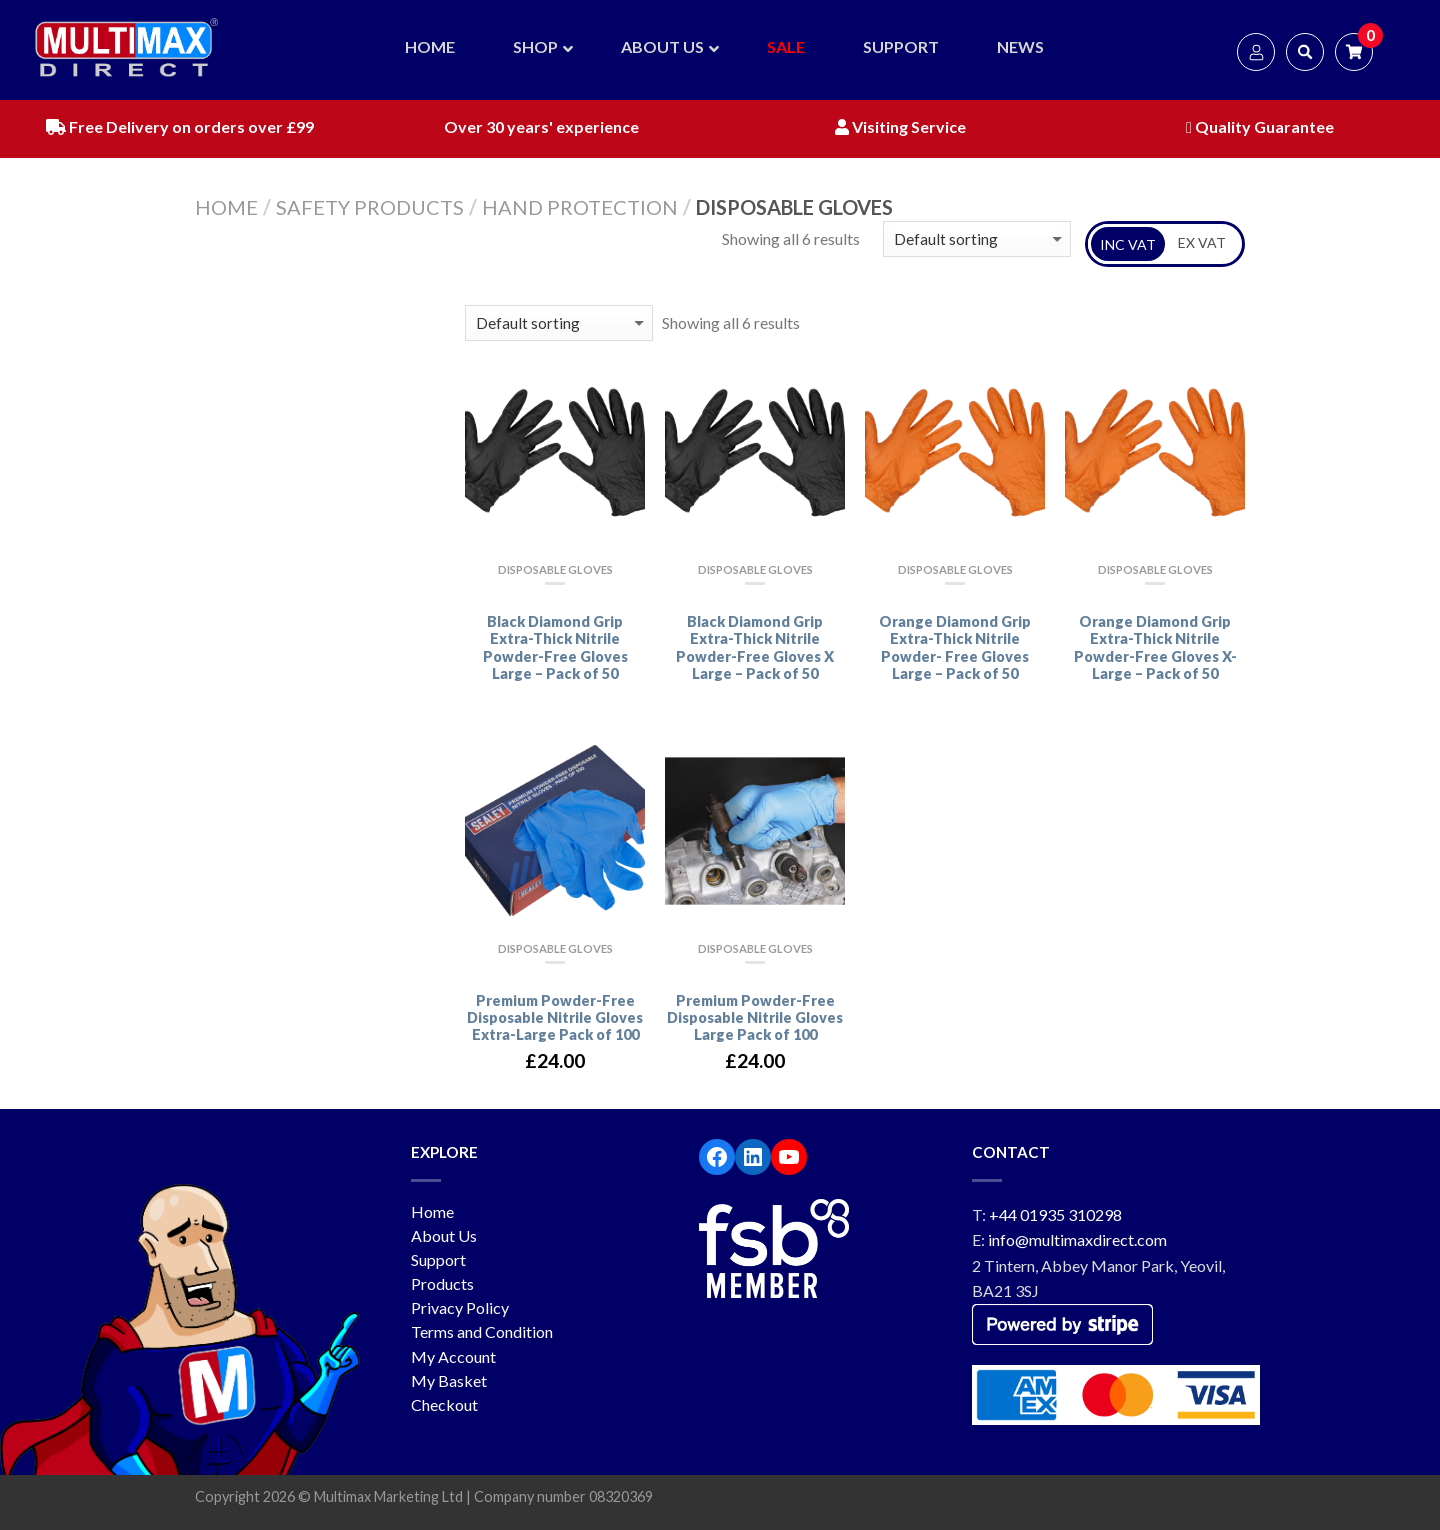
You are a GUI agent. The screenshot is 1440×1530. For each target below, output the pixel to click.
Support (438, 1259)
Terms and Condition (482, 1331)
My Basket (449, 1380)
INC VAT (1128, 244)
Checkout (444, 1404)
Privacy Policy (460, 1307)
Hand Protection (580, 207)
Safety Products (370, 207)
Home (226, 207)
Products (442, 1283)
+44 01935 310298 (1055, 1214)
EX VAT (1202, 242)
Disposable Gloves (555, 569)
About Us (444, 1235)
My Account (453, 1356)
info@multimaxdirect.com (1077, 1239)
